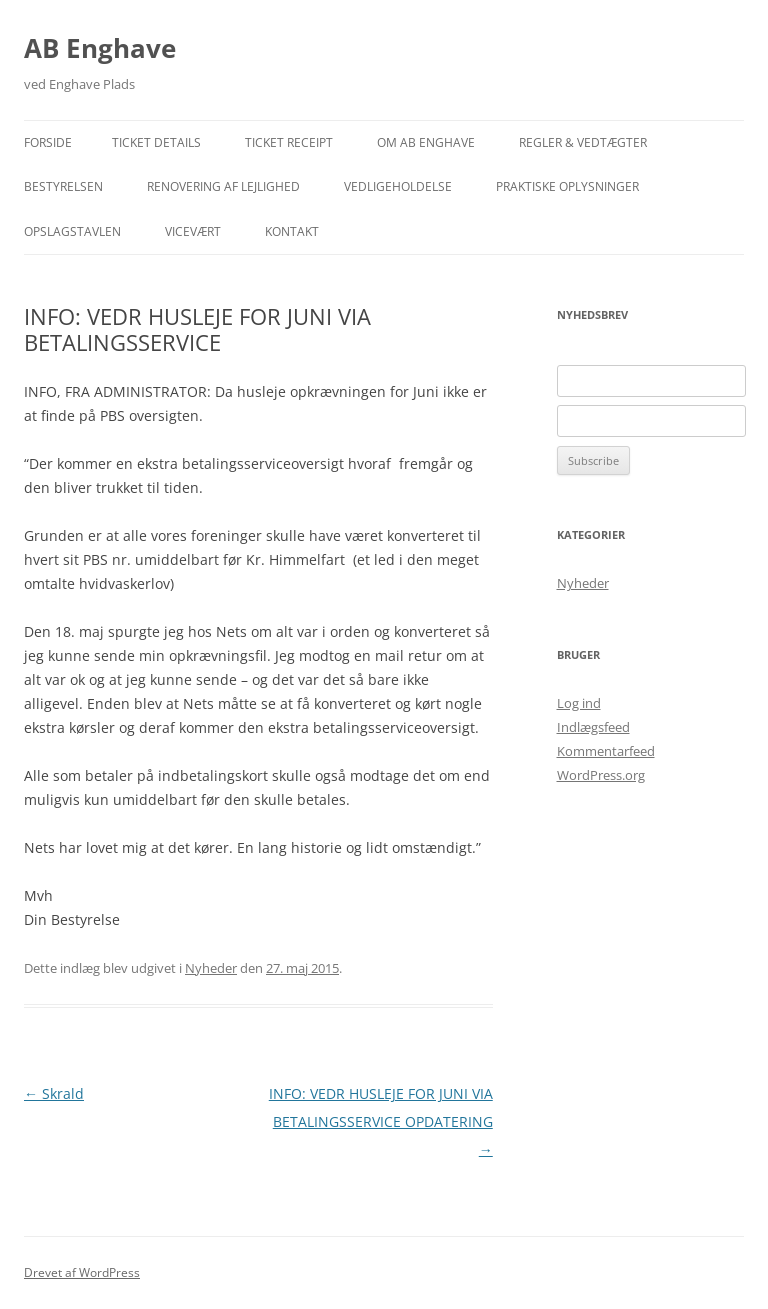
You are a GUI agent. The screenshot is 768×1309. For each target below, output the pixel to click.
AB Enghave (100, 48)
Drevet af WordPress (82, 1272)
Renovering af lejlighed (223, 186)
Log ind (579, 703)
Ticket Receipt (289, 142)
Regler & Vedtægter (583, 142)
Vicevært (193, 231)
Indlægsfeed (593, 727)
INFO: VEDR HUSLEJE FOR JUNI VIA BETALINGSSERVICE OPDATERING (381, 1121)
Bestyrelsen (63, 186)
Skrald (54, 1093)
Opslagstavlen (72, 231)
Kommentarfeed (606, 751)
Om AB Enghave (426, 142)
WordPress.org (601, 775)
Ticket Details (156, 142)
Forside (48, 142)
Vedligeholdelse (398, 186)
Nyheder (211, 968)
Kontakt (292, 231)
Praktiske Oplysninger (567, 186)
